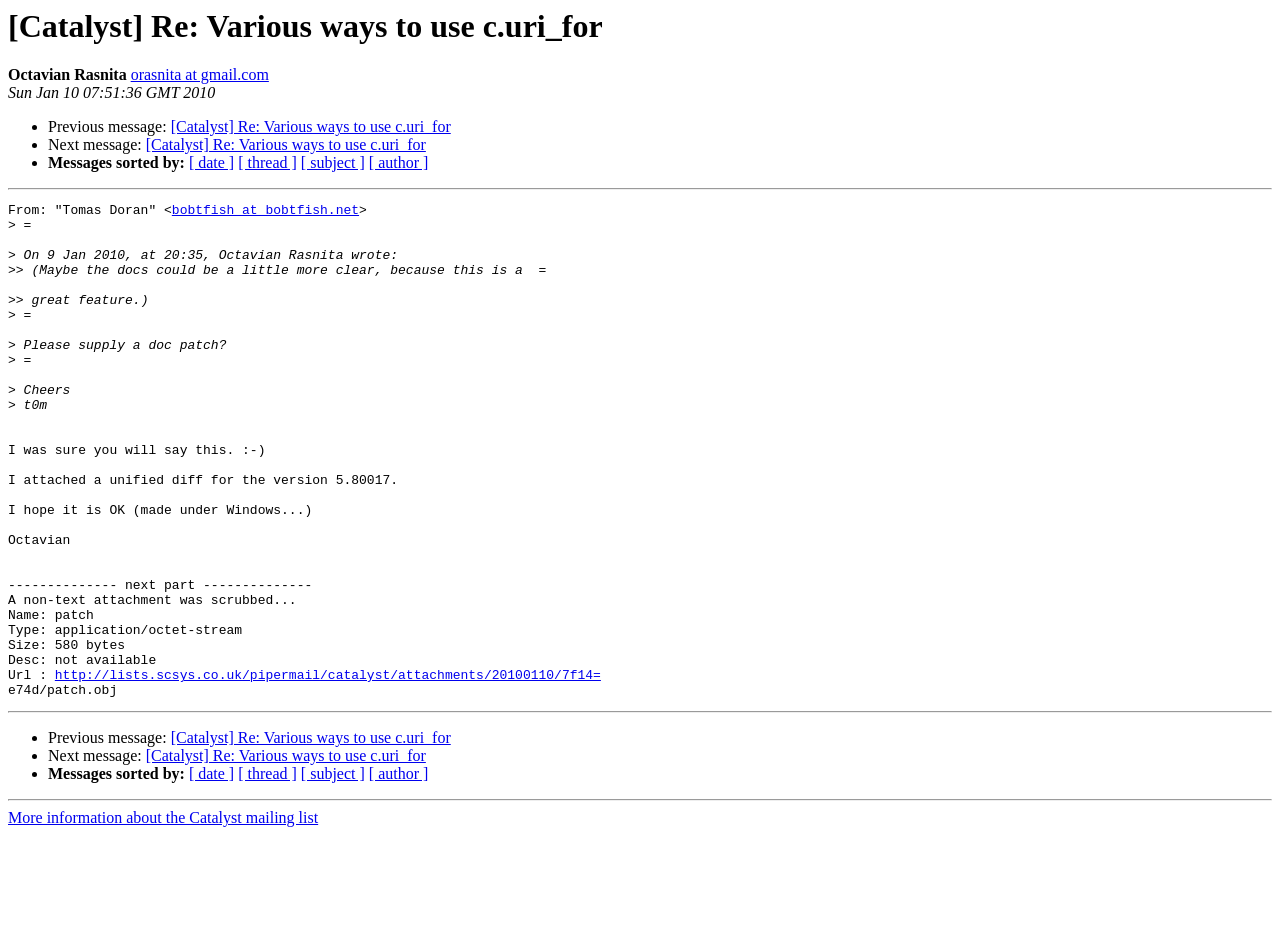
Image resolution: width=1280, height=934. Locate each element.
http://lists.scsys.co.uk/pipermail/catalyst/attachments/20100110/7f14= (328, 770)
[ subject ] (333, 162)
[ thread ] (267, 162)
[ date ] (211, 162)
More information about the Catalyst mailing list (163, 916)
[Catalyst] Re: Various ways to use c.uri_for (311, 126)
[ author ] (399, 162)
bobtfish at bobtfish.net (265, 212)
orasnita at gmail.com (200, 74)
